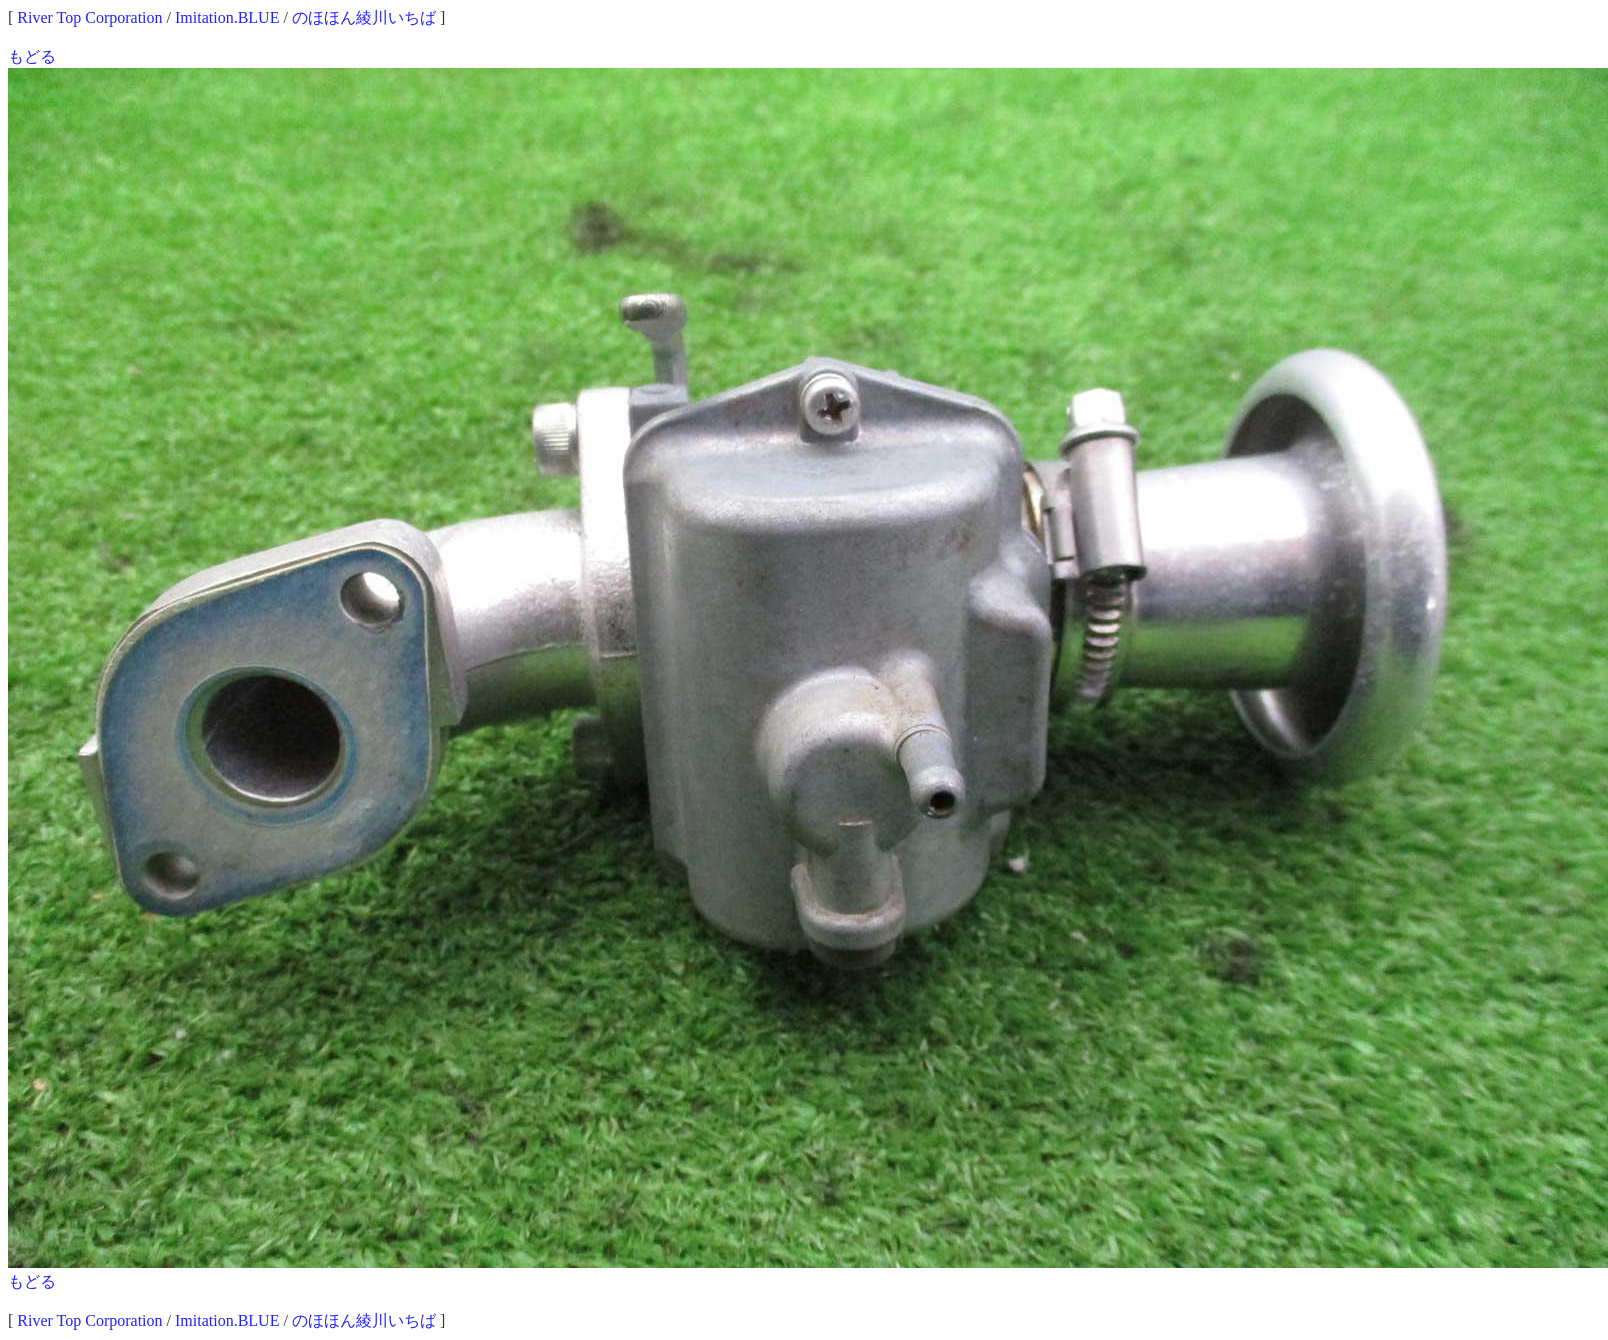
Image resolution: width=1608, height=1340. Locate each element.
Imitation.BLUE (227, 17)
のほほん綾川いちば (364, 17)
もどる (32, 56)
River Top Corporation (89, 17)
